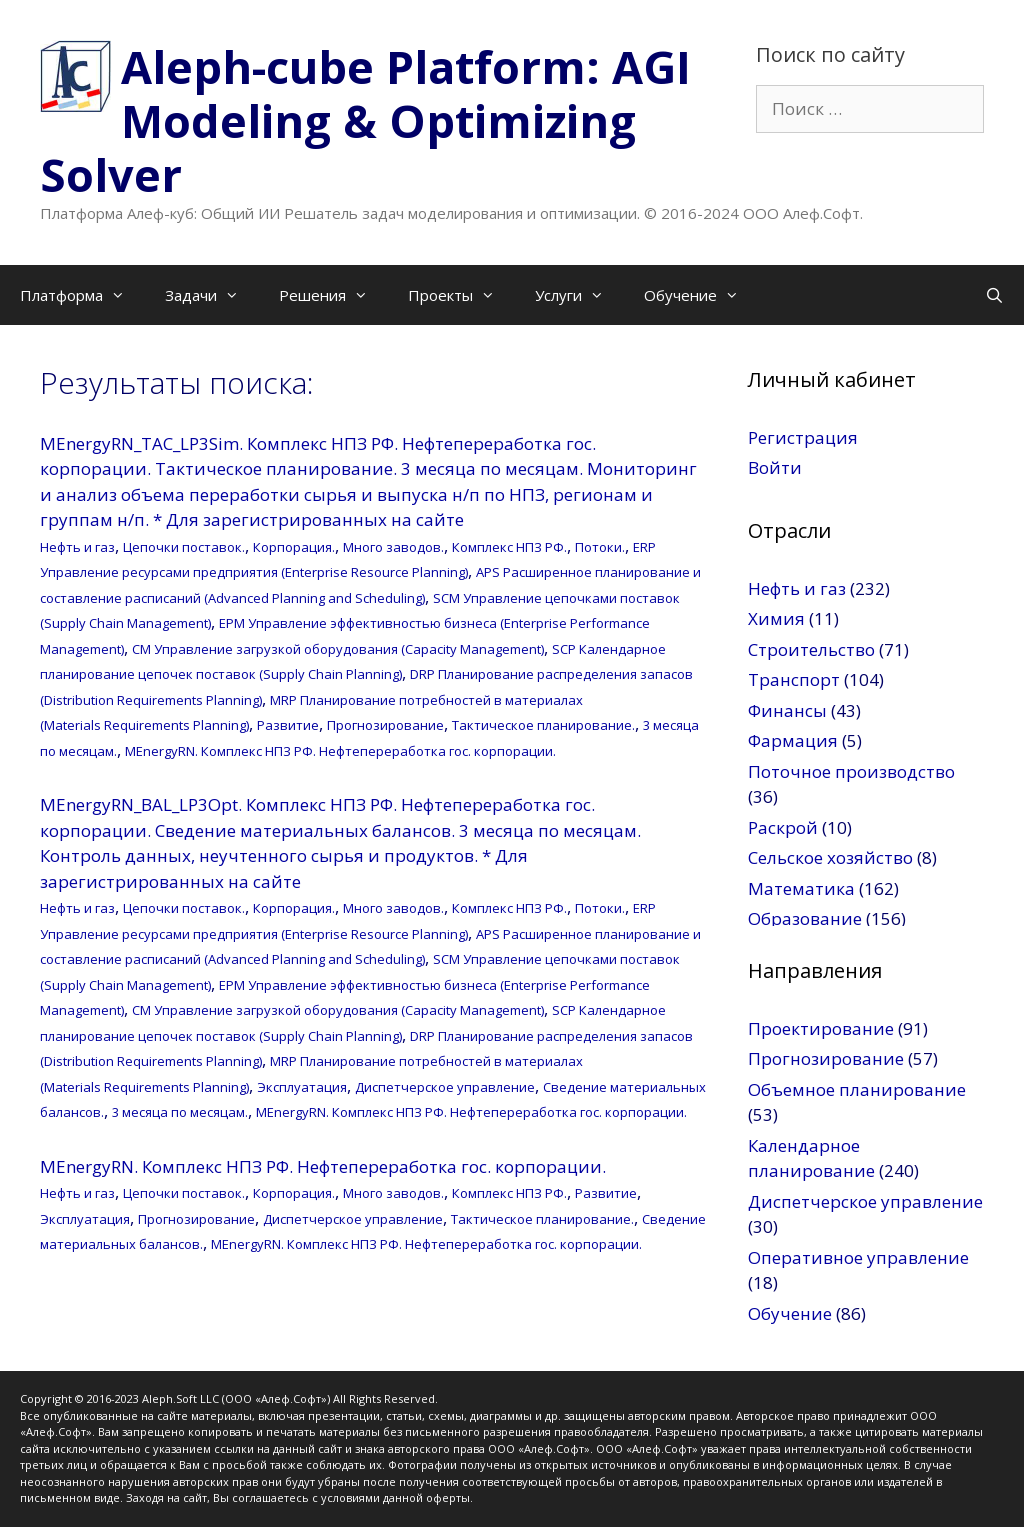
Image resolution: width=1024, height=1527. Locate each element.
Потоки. (600, 547)
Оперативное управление (858, 1257)
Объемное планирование (857, 1089)
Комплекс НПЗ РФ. (509, 547)
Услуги (579, 295)
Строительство (811, 649)
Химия (776, 618)
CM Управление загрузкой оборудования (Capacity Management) (338, 649)
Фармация (793, 740)
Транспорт (794, 679)
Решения (333, 295)
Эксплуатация (302, 1087)
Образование (805, 918)
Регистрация (803, 437)
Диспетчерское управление (445, 1087)
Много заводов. (393, 547)
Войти (775, 467)
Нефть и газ (77, 547)
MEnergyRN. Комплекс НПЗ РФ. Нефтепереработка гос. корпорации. (340, 751)
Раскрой (783, 827)
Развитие (288, 725)
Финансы (787, 710)
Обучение (701, 295)
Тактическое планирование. (543, 725)
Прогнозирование (385, 725)
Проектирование (821, 1028)
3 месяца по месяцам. (180, 1112)
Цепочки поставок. (184, 547)
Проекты (461, 295)
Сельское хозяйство (830, 857)
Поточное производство (851, 771)
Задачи (212, 295)
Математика (801, 888)
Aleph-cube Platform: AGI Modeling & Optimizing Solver (365, 120)
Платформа (82, 295)
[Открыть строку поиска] (994, 295)
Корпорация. (294, 547)
